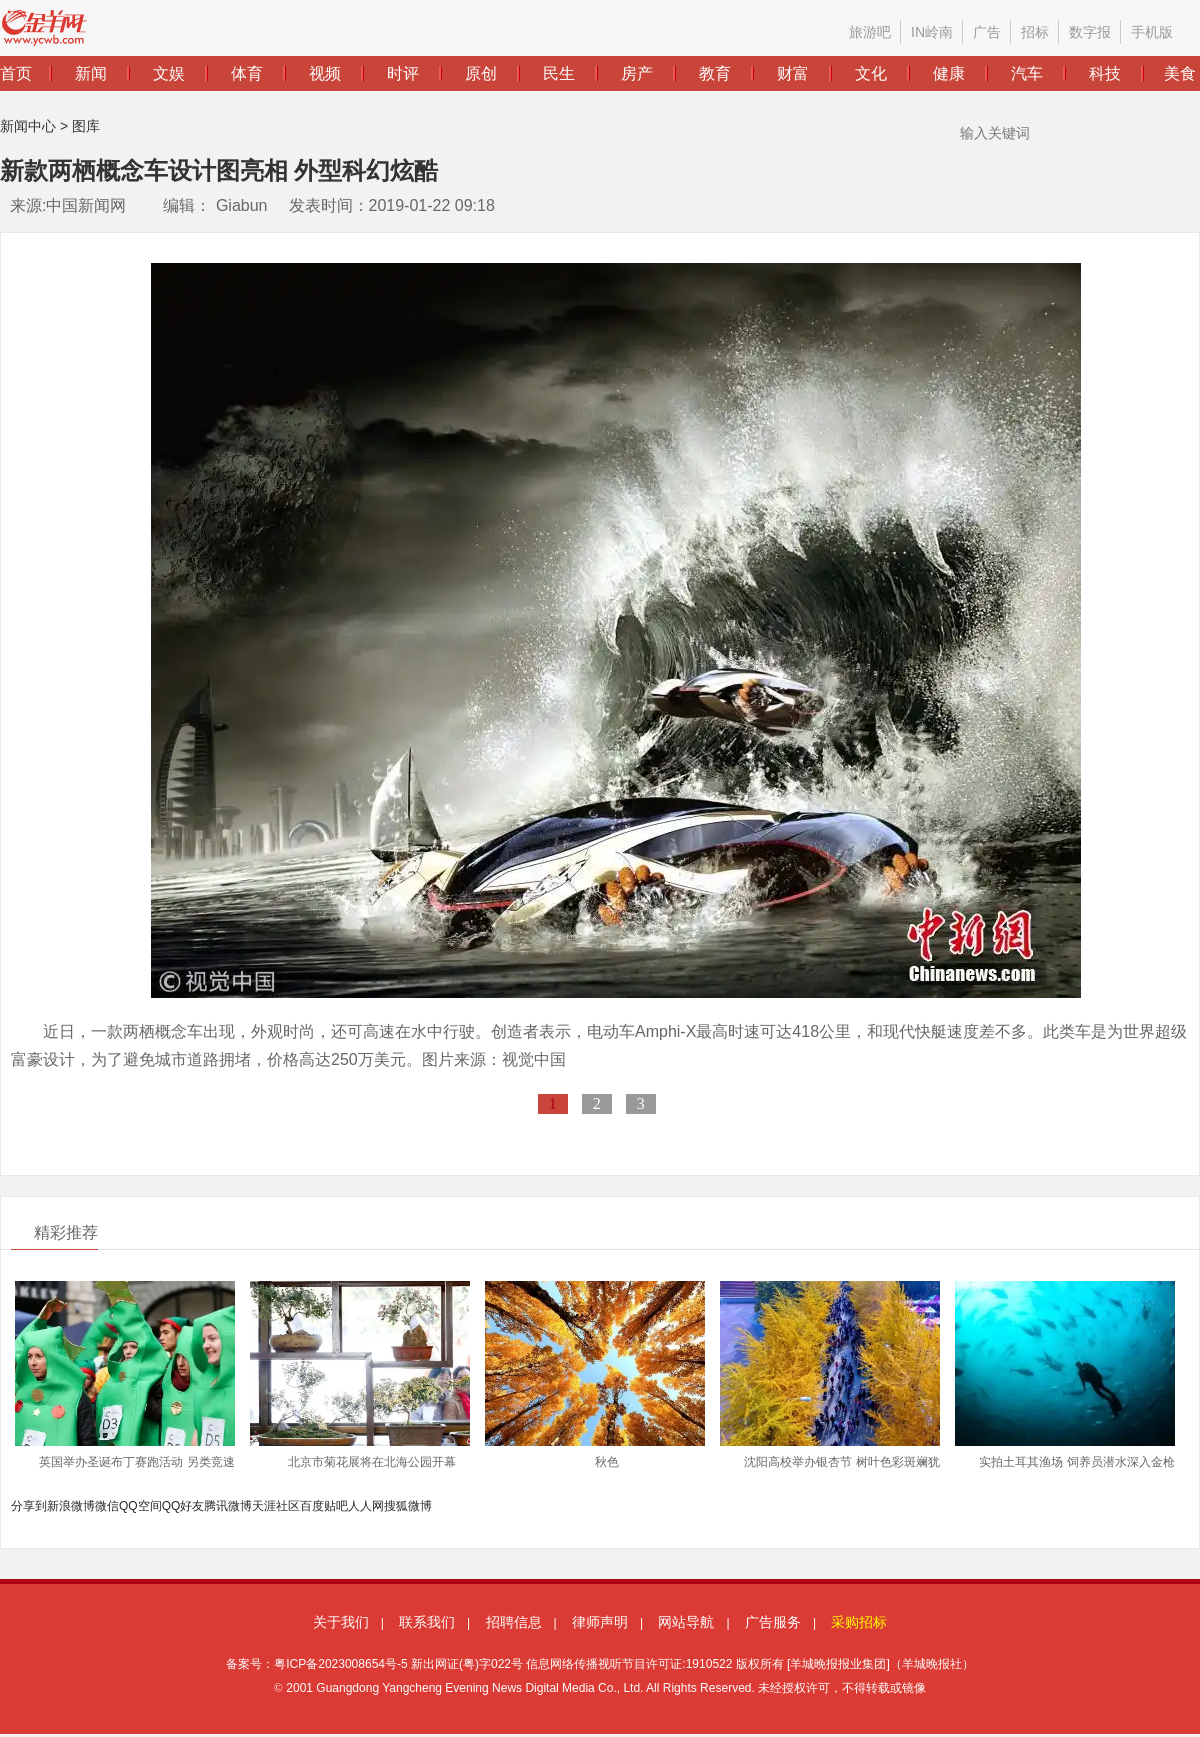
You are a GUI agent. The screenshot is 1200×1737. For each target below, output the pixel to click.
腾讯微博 (228, 1506)
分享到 (29, 1506)
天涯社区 (276, 1506)
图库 (86, 126)
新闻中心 (28, 126)
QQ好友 (183, 1506)
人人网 (366, 1506)
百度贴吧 (324, 1506)
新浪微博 (71, 1506)
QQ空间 (140, 1506)
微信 (107, 1506)
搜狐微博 (408, 1506)
